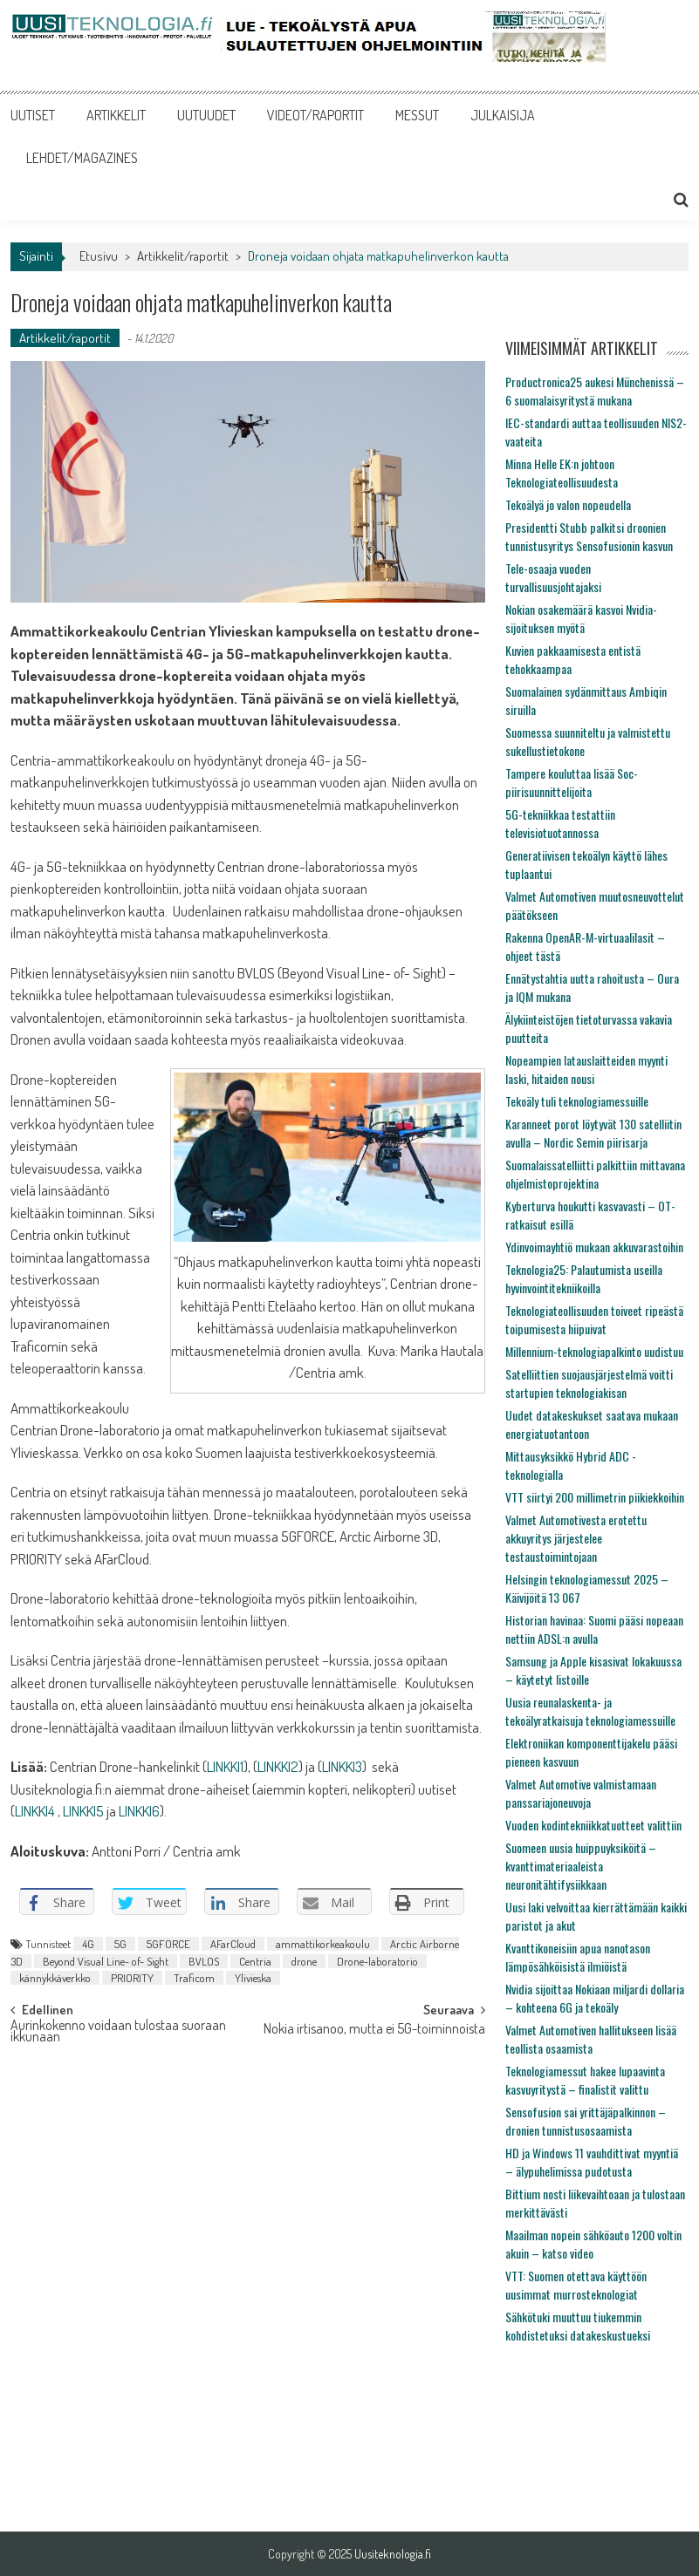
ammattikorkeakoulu (323, 1944)
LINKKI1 (225, 1766)
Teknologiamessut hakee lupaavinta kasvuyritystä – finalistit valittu (585, 2079)
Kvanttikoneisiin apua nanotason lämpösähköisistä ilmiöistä (577, 1957)
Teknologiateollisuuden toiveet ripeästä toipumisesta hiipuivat (594, 1319)
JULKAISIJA (502, 115)
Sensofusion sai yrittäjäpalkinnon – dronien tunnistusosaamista (585, 2120)
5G (120, 1944)
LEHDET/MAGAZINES (82, 158)
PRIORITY (132, 1978)
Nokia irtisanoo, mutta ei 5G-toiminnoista (374, 2030)
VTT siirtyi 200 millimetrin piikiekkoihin (594, 1497)
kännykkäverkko (55, 1978)
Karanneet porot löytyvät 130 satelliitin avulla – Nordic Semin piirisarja (593, 1132)
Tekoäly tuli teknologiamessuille (576, 1101)
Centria (255, 1961)
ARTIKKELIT (116, 115)
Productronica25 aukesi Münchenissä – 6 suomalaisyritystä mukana (594, 390)
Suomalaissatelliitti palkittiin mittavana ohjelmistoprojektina (595, 1173)
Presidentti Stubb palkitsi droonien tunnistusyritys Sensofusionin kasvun (589, 536)
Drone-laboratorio (377, 1961)
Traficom (194, 1978)
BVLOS (203, 1961)
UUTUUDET (206, 115)
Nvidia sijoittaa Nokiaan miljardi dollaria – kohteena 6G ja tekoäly (594, 1998)
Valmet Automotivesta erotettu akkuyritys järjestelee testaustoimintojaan (576, 1537)
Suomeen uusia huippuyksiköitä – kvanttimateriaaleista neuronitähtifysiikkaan (580, 1865)
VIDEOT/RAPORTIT (315, 115)
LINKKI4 (35, 1811)
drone (304, 1961)
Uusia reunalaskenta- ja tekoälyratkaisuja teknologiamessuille (590, 1711)
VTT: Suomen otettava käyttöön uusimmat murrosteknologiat (576, 2284)
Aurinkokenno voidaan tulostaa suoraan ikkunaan (118, 2032)
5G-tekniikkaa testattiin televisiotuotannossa (560, 823)
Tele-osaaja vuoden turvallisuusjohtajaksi (553, 577)
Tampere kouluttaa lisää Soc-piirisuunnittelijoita (571, 782)
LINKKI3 (342, 1766)
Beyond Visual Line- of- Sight (105, 1961)
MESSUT (417, 115)
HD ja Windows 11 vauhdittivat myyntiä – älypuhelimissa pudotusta (591, 2161)
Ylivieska (253, 1978)
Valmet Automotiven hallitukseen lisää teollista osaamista (590, 2039)
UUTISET (32, 115)
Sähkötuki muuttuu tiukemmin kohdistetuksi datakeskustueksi (577, 2325)
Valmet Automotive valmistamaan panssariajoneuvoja (580, 1793)
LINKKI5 (83, 1811)
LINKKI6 (139, 1811)
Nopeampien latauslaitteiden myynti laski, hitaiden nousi (586, 1069)
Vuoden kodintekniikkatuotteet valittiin (593, 1825)
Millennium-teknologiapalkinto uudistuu (594, 1351)
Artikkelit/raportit (183, 256)
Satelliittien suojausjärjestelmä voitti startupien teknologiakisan (589, 1383)
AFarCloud (233, 1944)
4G (88, 1944)
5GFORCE (168, 1944)
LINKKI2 (277, 1766)
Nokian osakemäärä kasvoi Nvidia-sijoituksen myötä (581, 618)
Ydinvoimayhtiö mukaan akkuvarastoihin (594, 1246)
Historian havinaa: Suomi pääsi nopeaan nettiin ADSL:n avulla (594, 1629)
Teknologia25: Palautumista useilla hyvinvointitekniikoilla (583, 1278)
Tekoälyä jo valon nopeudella (568, 504)
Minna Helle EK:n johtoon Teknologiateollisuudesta (561, 472)
